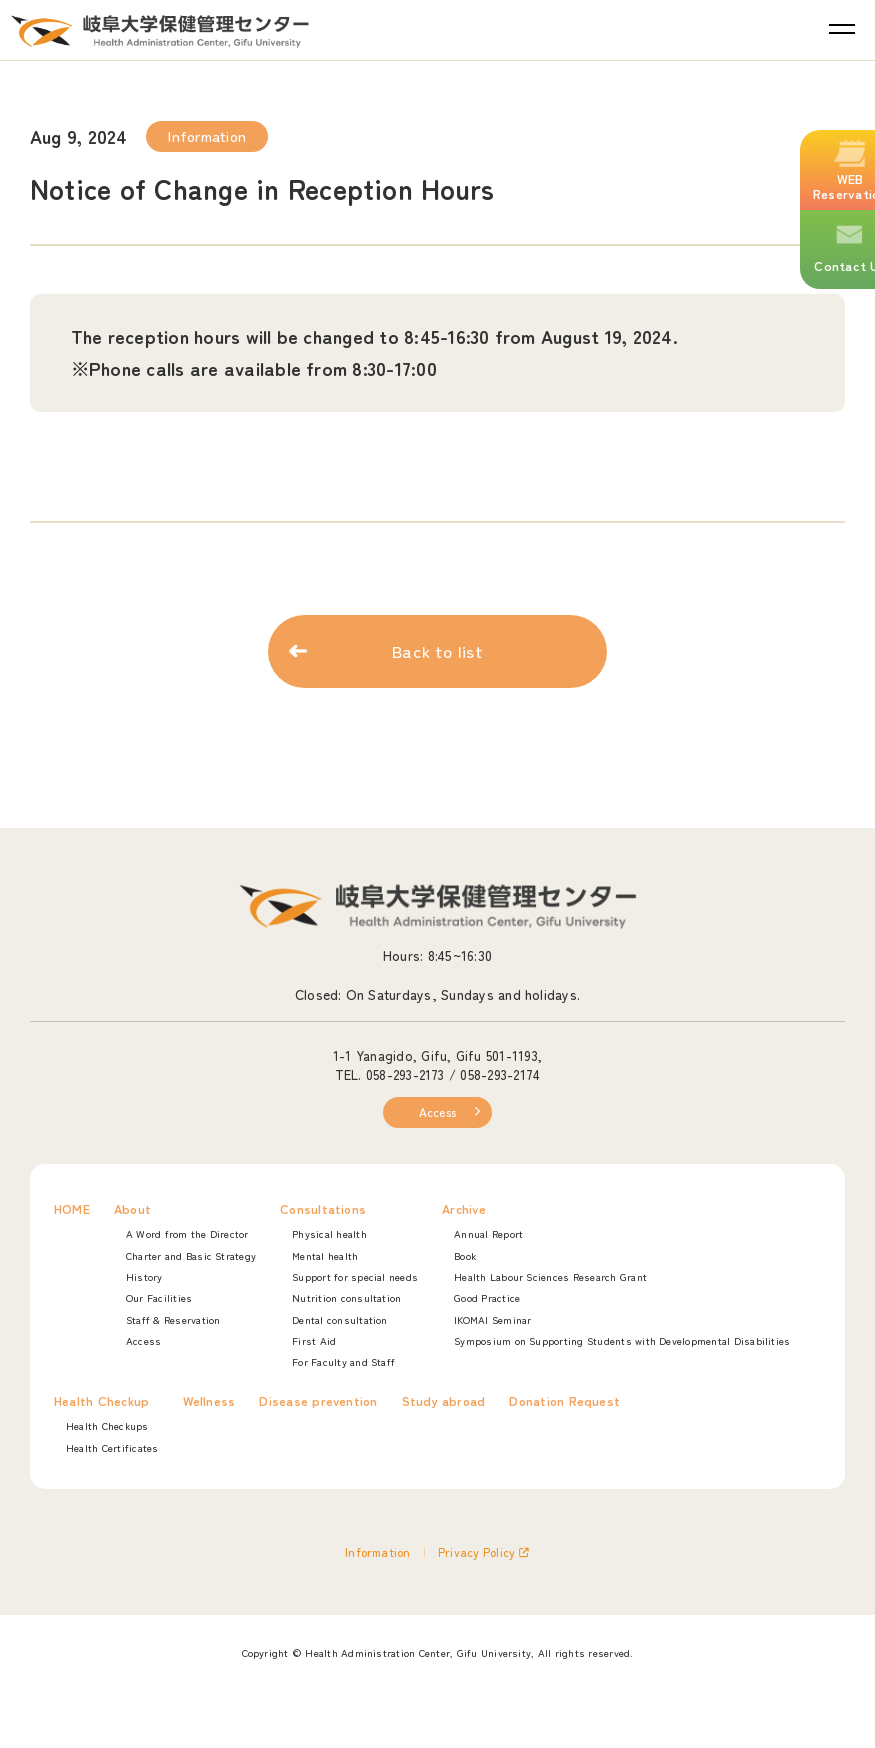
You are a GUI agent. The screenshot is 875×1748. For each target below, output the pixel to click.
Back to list (437, 653)
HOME (72, 1210)
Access (437, 1112)
